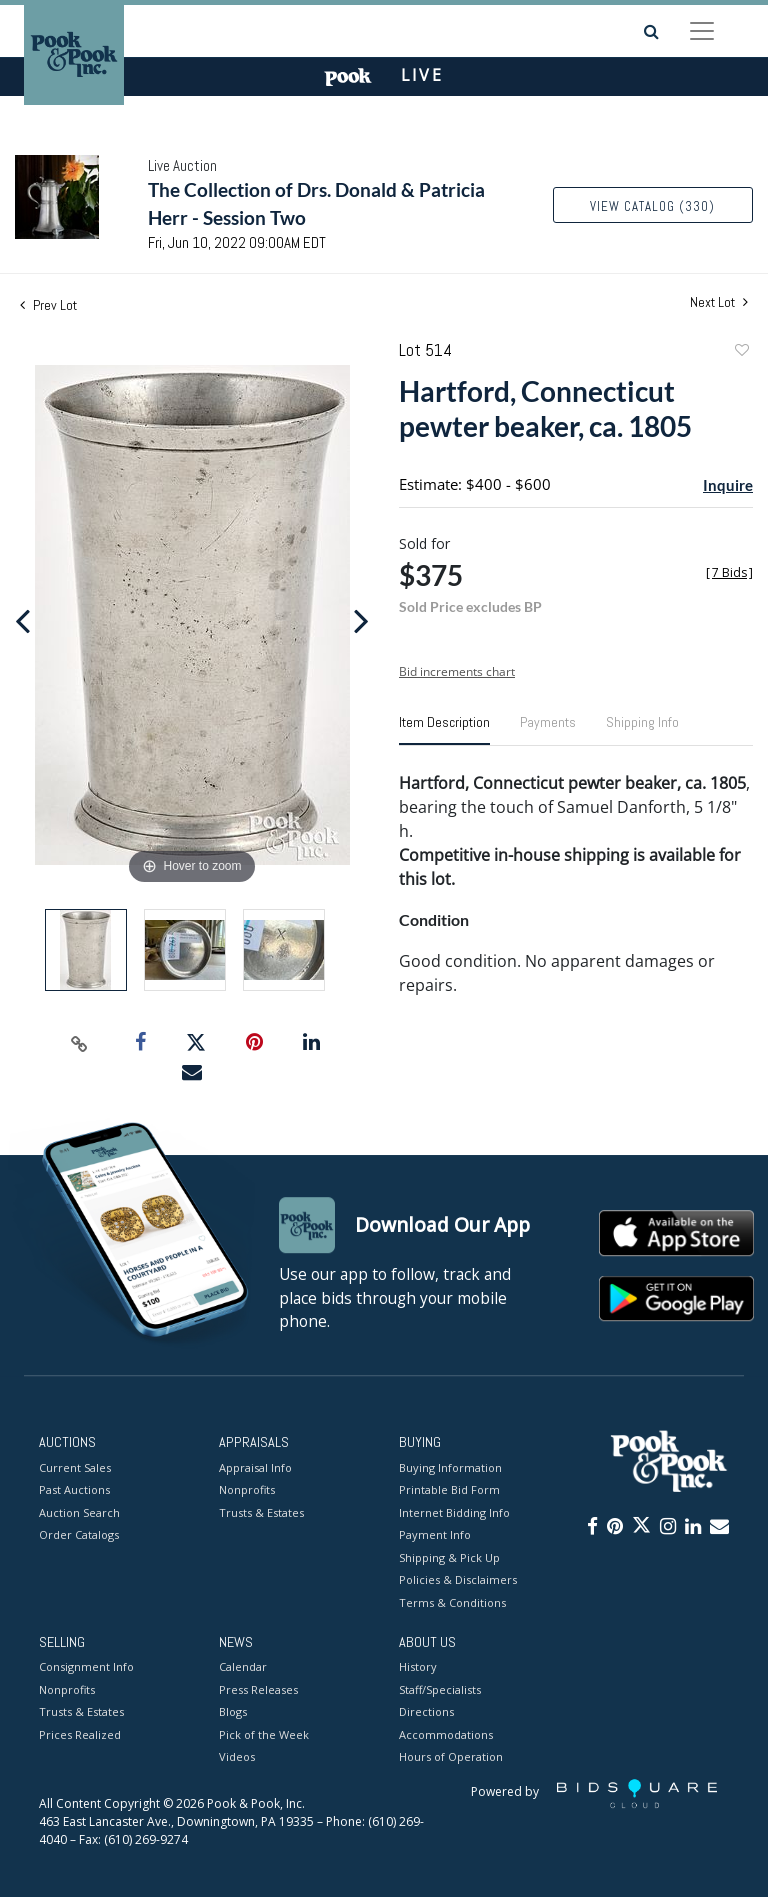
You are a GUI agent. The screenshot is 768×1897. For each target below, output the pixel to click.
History (418, 1667)
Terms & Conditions (452, 1602)
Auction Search (79, 1512)
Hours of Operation (451, 1757)
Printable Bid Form (449, 1489)
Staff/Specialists (440, 1689)
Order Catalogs (79, 1534)
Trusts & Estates (261, 1512)
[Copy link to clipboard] (80, 1043)
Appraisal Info (255, 1467)
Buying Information (450, 1467)
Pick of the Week (264, 1734)
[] (729, 572)
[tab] (444, 730)
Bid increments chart (457, 671)
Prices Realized (80, 1734)
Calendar (243, 1667)
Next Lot (719, 302)
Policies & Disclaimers (458, 1579)
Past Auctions (74, 1489)
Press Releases (258, 1689)
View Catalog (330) (652, 206)
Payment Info (435, 1534)
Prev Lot (48, 305)
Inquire (728, 485)
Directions (426, 1712)
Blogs (233, 1712)
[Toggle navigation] (702, 31)
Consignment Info (86, 1667)
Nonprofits (247, 1489)
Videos (237, 1757)
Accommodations (446, 1734)
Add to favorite (741, 352)
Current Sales (75, 1467)
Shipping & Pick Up (449, 1557)
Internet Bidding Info (454, 1512)
